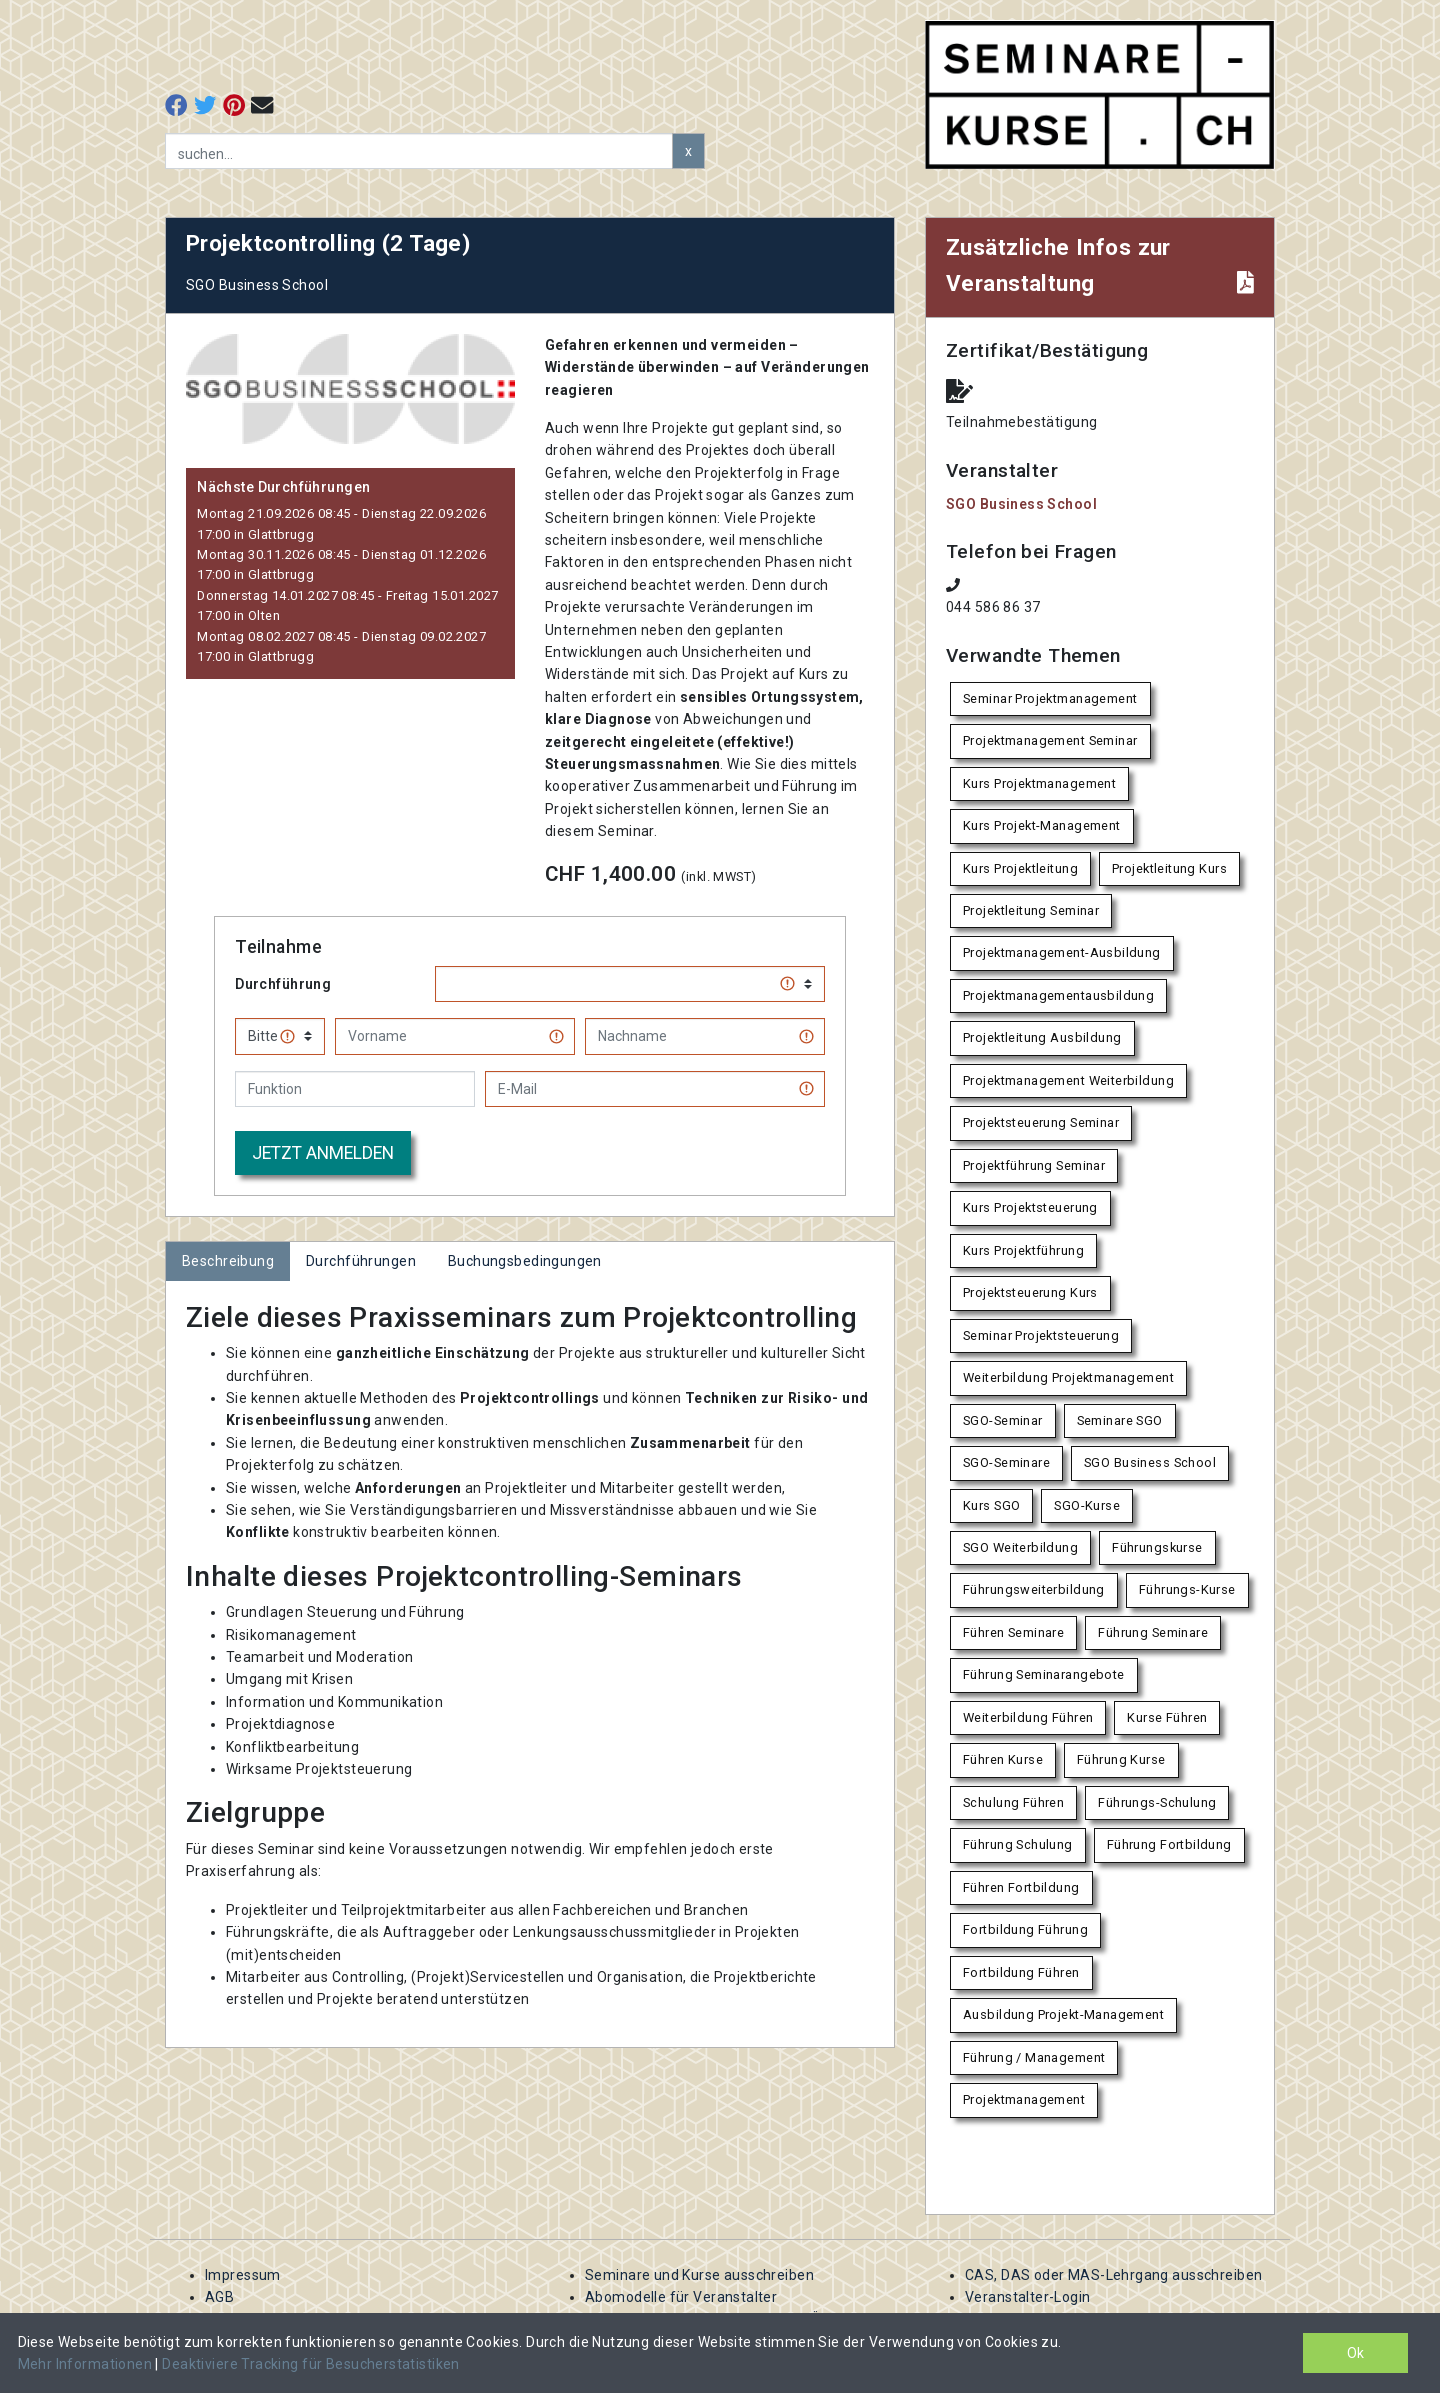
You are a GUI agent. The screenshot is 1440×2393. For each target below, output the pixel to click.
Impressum (243, 2275)
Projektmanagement (1024, 2099)
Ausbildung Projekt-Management (1063, 2014)
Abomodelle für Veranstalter (681, 2297)
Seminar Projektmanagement (1050, 698)
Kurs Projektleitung (1020, 868)
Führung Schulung (1018, 1844)
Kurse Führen (1167, 1717)
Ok (1355, 2353)
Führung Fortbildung (1169, 1844)
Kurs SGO (991, 1505)
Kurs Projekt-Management (1042, 825)
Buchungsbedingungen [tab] (525, 1261)
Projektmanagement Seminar (1050, 740)
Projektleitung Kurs (1169, 868)
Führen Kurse (1003, 1759)
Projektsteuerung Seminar (1041, 1122)
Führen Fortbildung (1021, 1887)
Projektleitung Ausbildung (1042, 1037)
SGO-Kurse (1087, 1505)
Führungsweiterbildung (1034, 1589)
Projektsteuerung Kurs (1030, 1292)
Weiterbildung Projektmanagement (1068, 1377)
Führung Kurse (1121, 1759)
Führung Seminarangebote (1044, 1674)
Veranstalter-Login (1028, 2297)
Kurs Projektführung (1023, 1250)
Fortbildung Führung (1025, 1929)
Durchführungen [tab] (361, 1261)
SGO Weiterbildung (1020, 1547)
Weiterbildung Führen (1028, 1717)
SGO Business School (1021, 504)
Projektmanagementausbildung (1058, 995)
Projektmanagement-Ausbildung (1062, 952)
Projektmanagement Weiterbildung (1068, 1080)
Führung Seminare (1153, 1632)
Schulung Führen (1013, 1802)
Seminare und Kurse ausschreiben (699, 2275)
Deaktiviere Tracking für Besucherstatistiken (310, 2364)
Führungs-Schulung (1157, 1802)
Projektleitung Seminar (1031, 910)
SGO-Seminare (1006, 1462)
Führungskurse (1157, 1547)
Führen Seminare (1013, 1632)
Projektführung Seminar (1034, 1165)
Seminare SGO (1120, 1420)
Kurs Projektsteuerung (1030, 1207)
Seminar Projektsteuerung (1041, 1335)
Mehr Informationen (87, 2364)
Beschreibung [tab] (228, 1261)
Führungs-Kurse (1187, 1589)
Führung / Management (1034, 2057)
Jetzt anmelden (323, 1153)
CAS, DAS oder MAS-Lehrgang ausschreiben (1113, 2275)
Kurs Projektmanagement (1039, 783)
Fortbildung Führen (1021, 1972)
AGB (219, 2297)
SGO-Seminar (1003, 1420)
